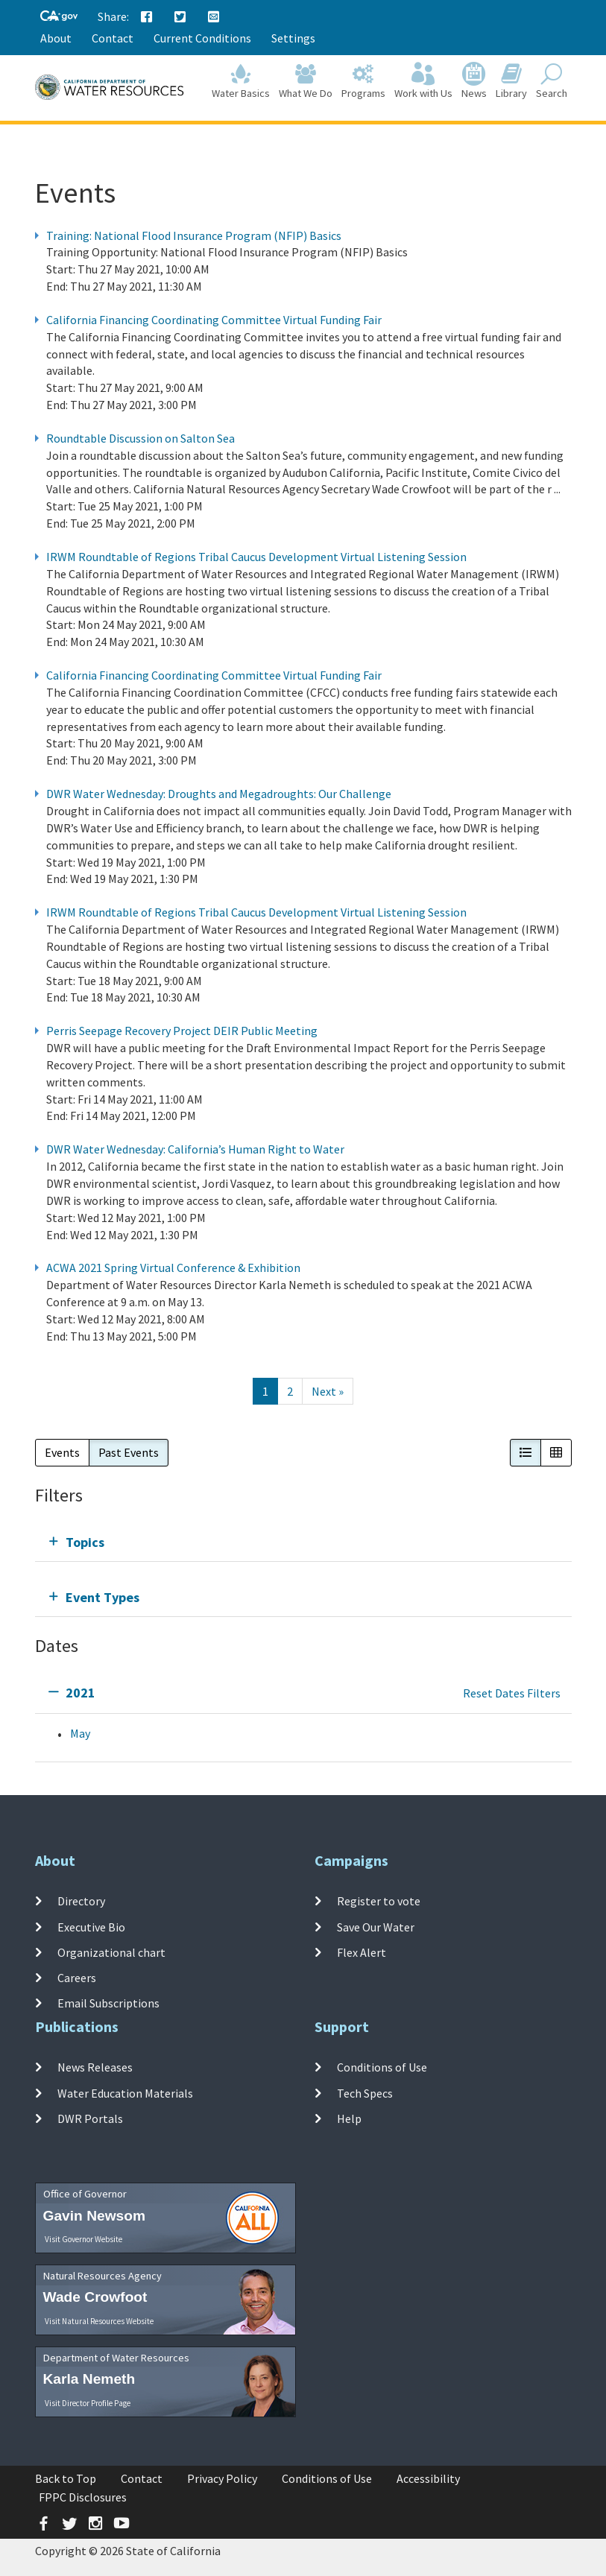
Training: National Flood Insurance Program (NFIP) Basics (193, 235)
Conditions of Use (382, 2067)
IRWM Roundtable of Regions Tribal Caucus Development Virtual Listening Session (256, 556)
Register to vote (378, 1900)
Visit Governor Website (83, 2239)
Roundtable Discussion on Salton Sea (140, 438)
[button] (525, 1452)
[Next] (327, 1391)
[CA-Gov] (59, 17)
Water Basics (241, 83)
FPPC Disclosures (83, 2497)
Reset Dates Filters (512, 1693)
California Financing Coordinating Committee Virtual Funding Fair (214, 319)
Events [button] (62, 1452)
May (80, 1733)
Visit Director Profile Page (87, 2403)
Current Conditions (202, 38)
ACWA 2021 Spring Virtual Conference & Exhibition (173, 1267)
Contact (112, 38)
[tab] (303, 1542)
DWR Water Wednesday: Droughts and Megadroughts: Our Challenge (218, 793)
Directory (81, 1900)
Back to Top (65, 2478)
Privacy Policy (222, 2478)
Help (349, 2118)
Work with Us (423, 83)
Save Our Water (375, 1926)
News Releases (95, 2067)
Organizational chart (111, 1952)
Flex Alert (361, 1952)
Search (551, 83)
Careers (76, 1977)
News (474, 83)
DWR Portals (90, 2118)
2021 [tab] (80, 1692)
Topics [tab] (85, 1542)
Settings (293, 38)
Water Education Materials (125, 2092)
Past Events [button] (128, 1452)
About (56, 38)
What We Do (305, 83)
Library (511, 83)
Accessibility (428, 2478)
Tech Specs (365, 2092)
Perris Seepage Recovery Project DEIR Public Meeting (182, 1030)
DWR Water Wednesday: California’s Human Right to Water (195, 1149)
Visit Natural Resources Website (99, 2321)
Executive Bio (91, 1926)
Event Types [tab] (102, 1597)
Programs (363, 83)
